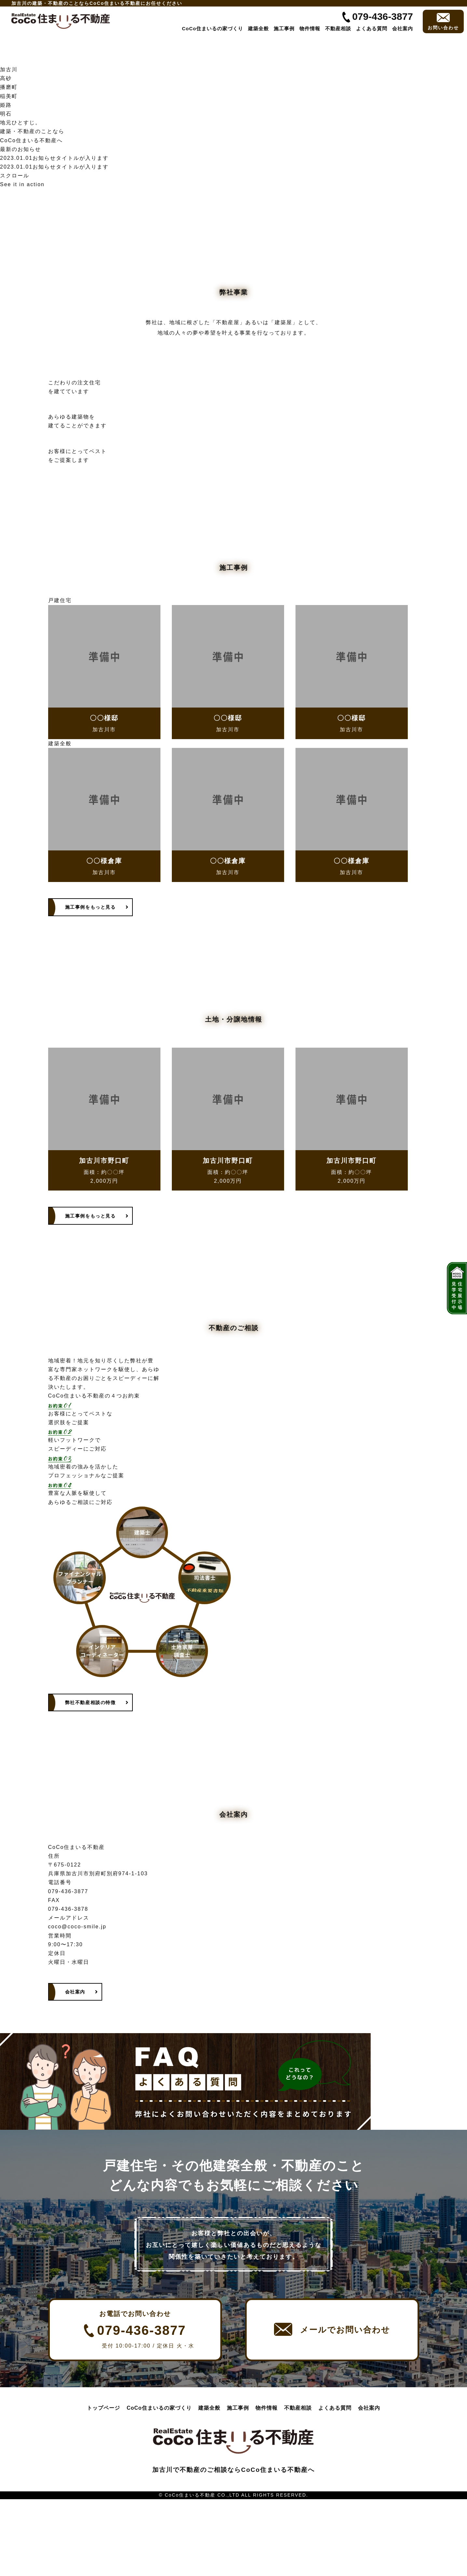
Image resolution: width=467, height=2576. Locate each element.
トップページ (103, 2484)
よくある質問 (371, 28)
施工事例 (284, 28)
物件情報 (309, 28)
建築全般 (258, 28)
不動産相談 (338, 28)
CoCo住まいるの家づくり (212, 28)
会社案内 (402, 28)
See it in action (22, 184)
